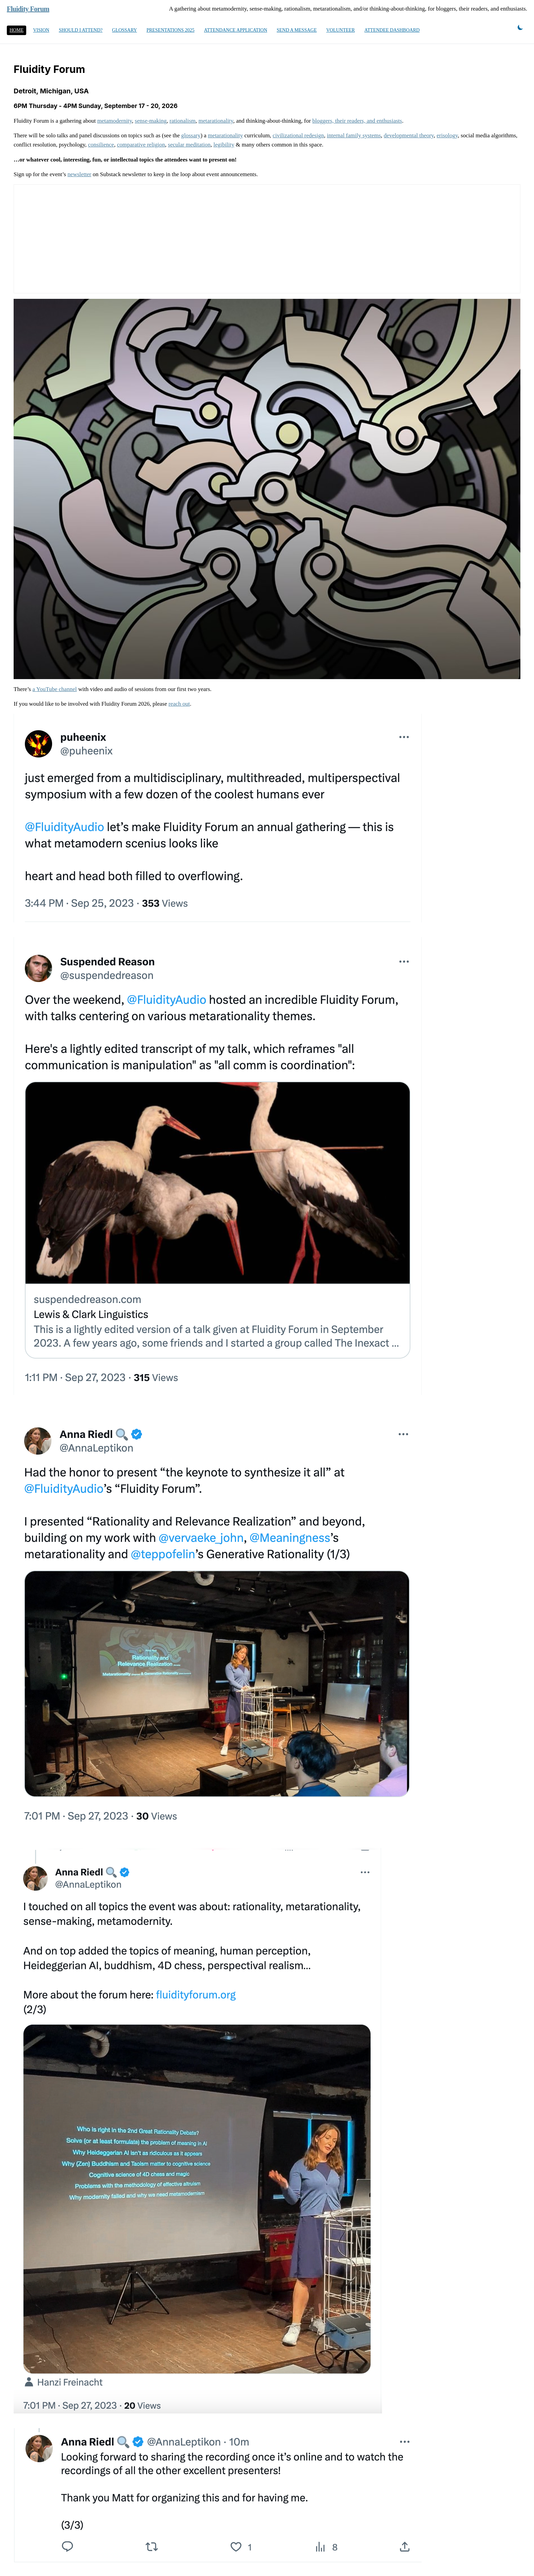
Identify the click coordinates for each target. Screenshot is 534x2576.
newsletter (79, 174)
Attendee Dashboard (392, 30)
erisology (447, 135)
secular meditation (189, 144)
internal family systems (354, 135)
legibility (224, 144)
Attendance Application (235, 30)
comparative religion (141, 144)
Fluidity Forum (28, 9)
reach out (179, 704)
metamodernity (114, 121)
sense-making (151, 121)
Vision (41, 30)
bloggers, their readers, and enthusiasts (357, 121)
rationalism (182, 121)
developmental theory (409, 135)
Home (16, 30)
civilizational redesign (298, 135)
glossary (191, 135)
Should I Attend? (81, 30)
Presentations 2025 (170, 30)
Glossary (124, 30)
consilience (101, 144)
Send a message (297, 30)
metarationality (216, 121)
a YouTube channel (54, 689)
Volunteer (340, 30)
